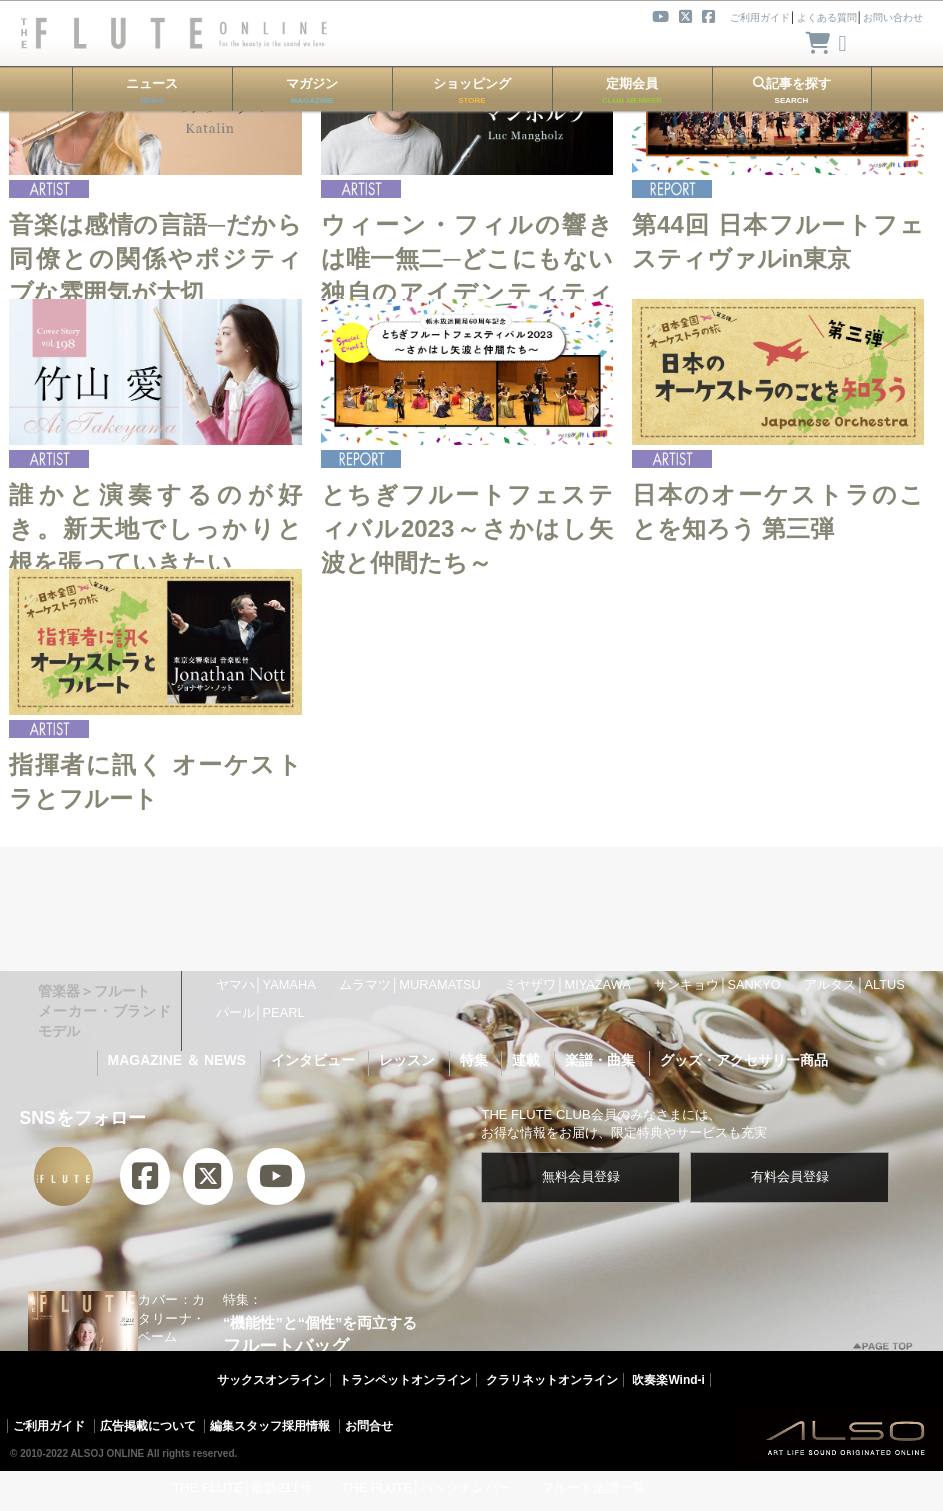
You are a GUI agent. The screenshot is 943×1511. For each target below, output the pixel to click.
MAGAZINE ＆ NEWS (177, 1060)
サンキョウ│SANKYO (717, 984)
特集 (474, 1060)
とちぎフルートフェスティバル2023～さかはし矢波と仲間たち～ (467, 528)
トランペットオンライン (405, 1380)
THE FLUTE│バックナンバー (426, 1487)
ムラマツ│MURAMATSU (410, 984)
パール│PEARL (260, 1012)
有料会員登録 (790, 1176)
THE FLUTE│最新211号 (242, 1487)
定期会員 (632, 90)
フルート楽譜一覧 (593, 1487)
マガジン (312, 90)
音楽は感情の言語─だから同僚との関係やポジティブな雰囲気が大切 (155, 258)
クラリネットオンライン (552, 1380)
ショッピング (472, 90)
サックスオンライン (271, 1380)
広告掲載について (148, 1426)
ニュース (152, 90)
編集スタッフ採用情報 (270, 1426)
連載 (526, 1060)
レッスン (407, 1060)
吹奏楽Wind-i (668, 1380)
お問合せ (369, 1426)
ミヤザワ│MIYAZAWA (567, 984)
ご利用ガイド (49, 1426)
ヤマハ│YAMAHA (266, 984)
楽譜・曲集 (600, 1060)
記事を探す (792, 90)
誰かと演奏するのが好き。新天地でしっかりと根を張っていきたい (155, 528)
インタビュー (313, 1060)
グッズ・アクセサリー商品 (744, 1060)
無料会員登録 (581, 1176)
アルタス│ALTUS (854, 984)
